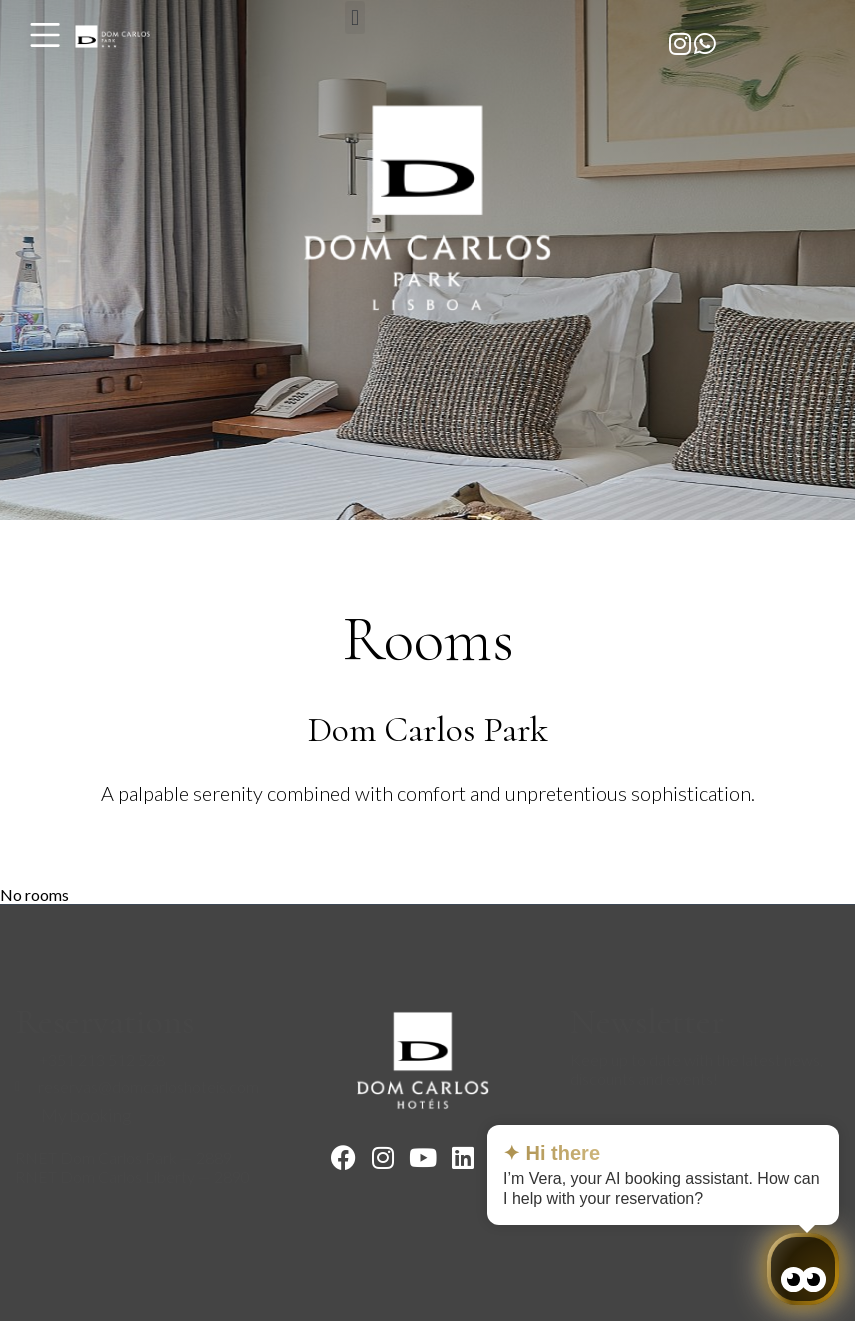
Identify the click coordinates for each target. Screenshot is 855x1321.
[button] (354, 17)
